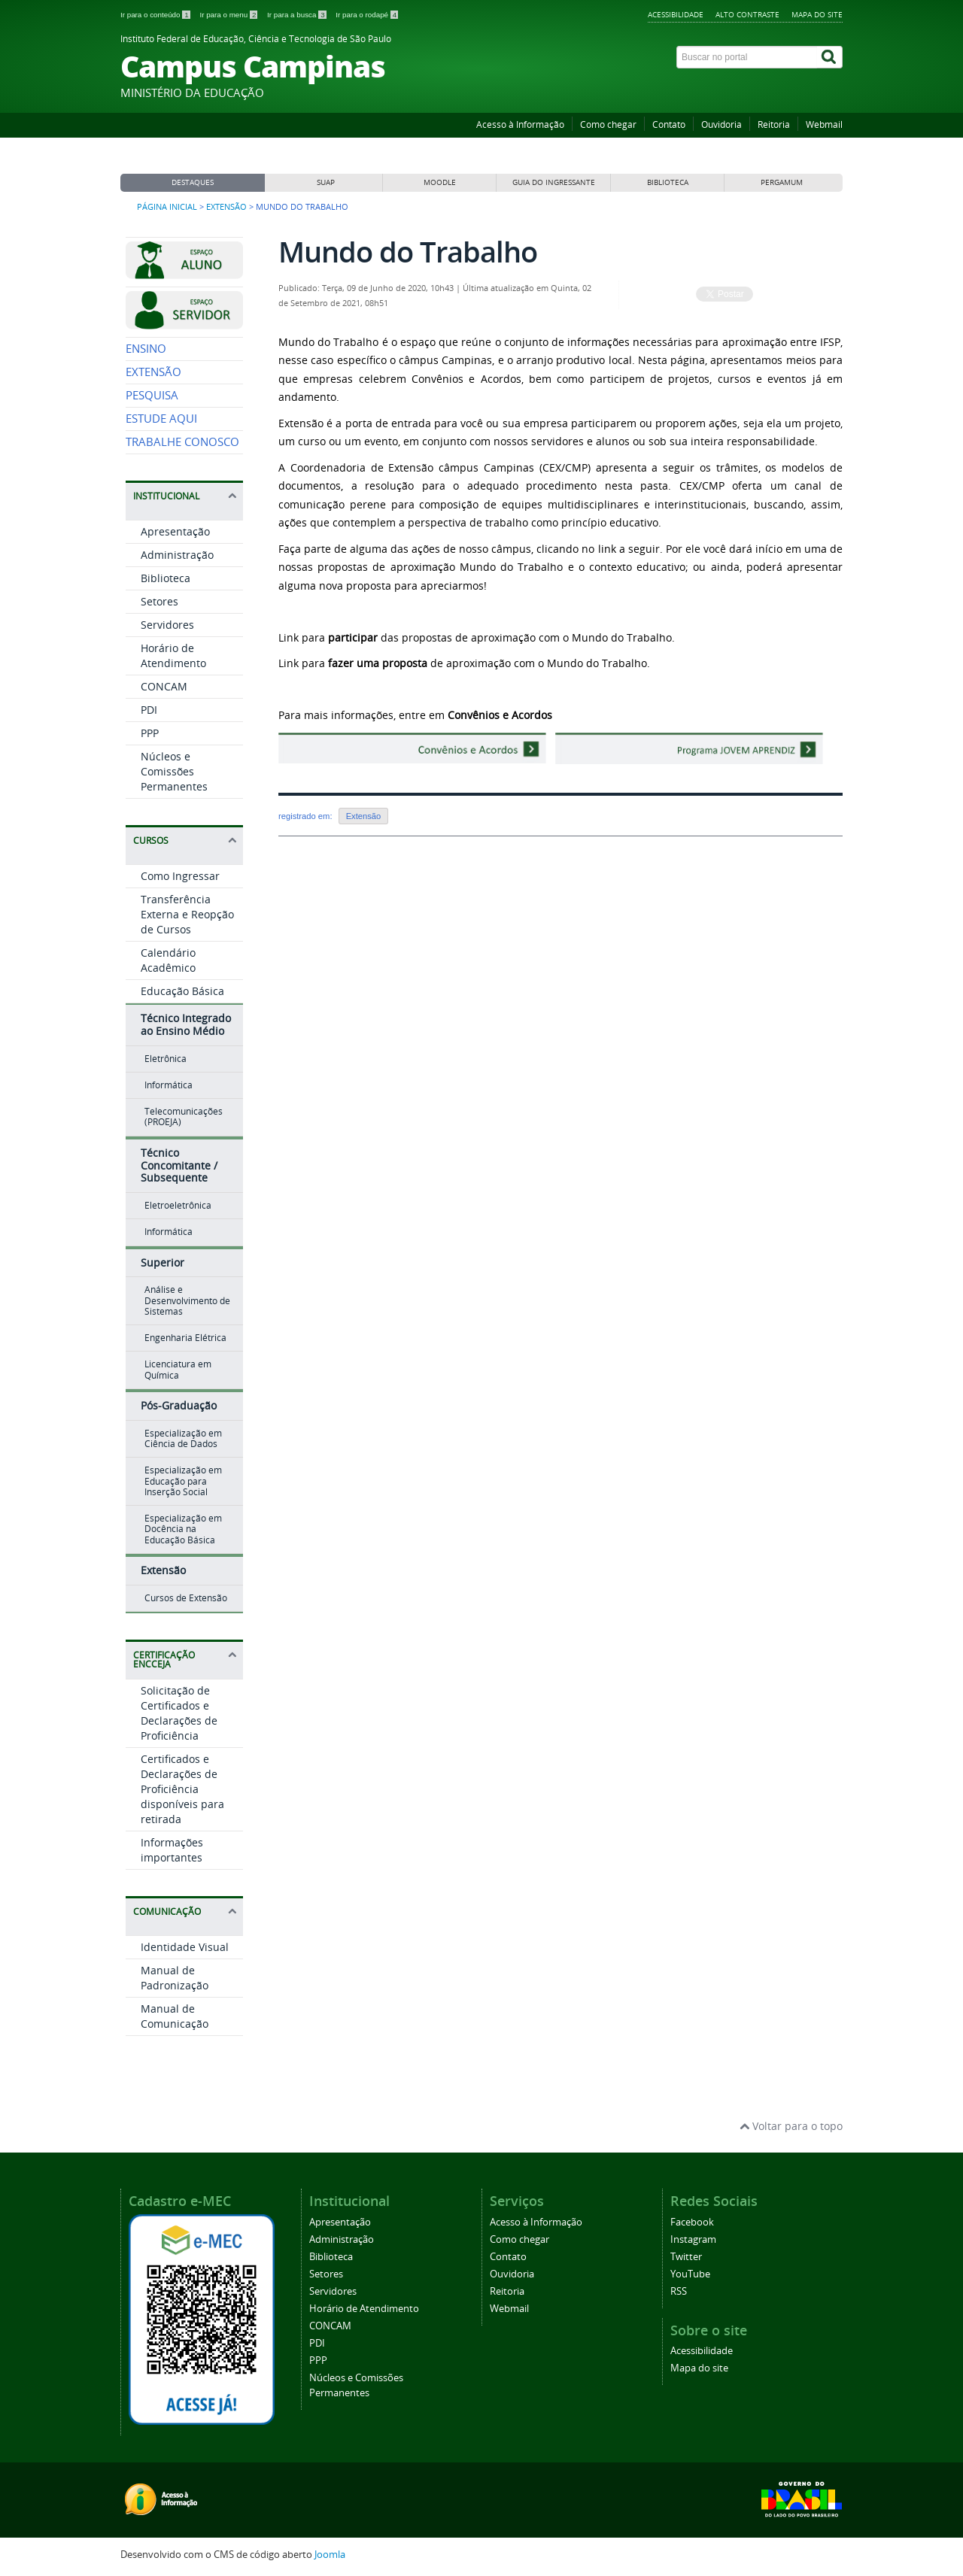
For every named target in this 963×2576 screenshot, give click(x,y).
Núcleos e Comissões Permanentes (174, 771)
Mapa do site (817, 14)
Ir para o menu (229, 15)
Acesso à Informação (520, 124)
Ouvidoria (721, 124)
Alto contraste (747, 14)
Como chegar (608, 124)
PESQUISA (152, 395)
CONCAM (164, 686)
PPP (150, 733)
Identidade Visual (185, 1947)
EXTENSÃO (153, 372)
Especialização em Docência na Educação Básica (183, 1529)
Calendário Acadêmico (168, 960)
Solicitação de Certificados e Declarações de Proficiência (179, 1713)
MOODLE (440, 182)
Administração (177, 555)
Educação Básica (182, 991)
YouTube (690, 2274)
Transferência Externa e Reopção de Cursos (187, 914)
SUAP (326, 182)
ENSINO (146, 348)
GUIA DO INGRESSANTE (553, 182)
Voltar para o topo (791, 2126)
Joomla (329, 2554)
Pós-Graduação (179, 1405)
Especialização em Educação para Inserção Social (183, 1480)
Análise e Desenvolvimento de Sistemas (187, 1300)
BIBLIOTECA (667, 182)
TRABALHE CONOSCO (182, 442)
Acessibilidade (675, 14)
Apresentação (175, 531)
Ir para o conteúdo (156, 15)
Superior (162, 1262)
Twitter (686, 2256)
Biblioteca (165, 578)
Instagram (693, 2239)
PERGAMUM (782, 182)
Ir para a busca (297, 15)
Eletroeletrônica (177, 1205)
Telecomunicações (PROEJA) (183, 1116)
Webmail (824, 124)
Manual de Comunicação (174, 2016)
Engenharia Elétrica (185, 1337)
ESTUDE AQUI (161, 418)
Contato (668, 124)
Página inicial (167, 207)
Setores (159, 601)
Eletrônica (165, 1058)
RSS (678, 2291)
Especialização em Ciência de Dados (183, 1438)
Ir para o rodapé (367, 15)
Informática (168, 1085)
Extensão (226, 207)
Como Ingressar (180, 876)
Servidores (167, 624)
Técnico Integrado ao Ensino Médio (186, 1024)
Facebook (692, 2222)
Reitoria (774, 124)
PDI (149, 709)
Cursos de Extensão (185, 1598)
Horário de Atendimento (173, 655)
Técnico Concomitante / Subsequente (179, 1165)
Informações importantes (172, 1849)
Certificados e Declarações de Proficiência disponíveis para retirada (182, 1789)
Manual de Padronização (174, 1977)
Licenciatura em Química (177, 1369)
